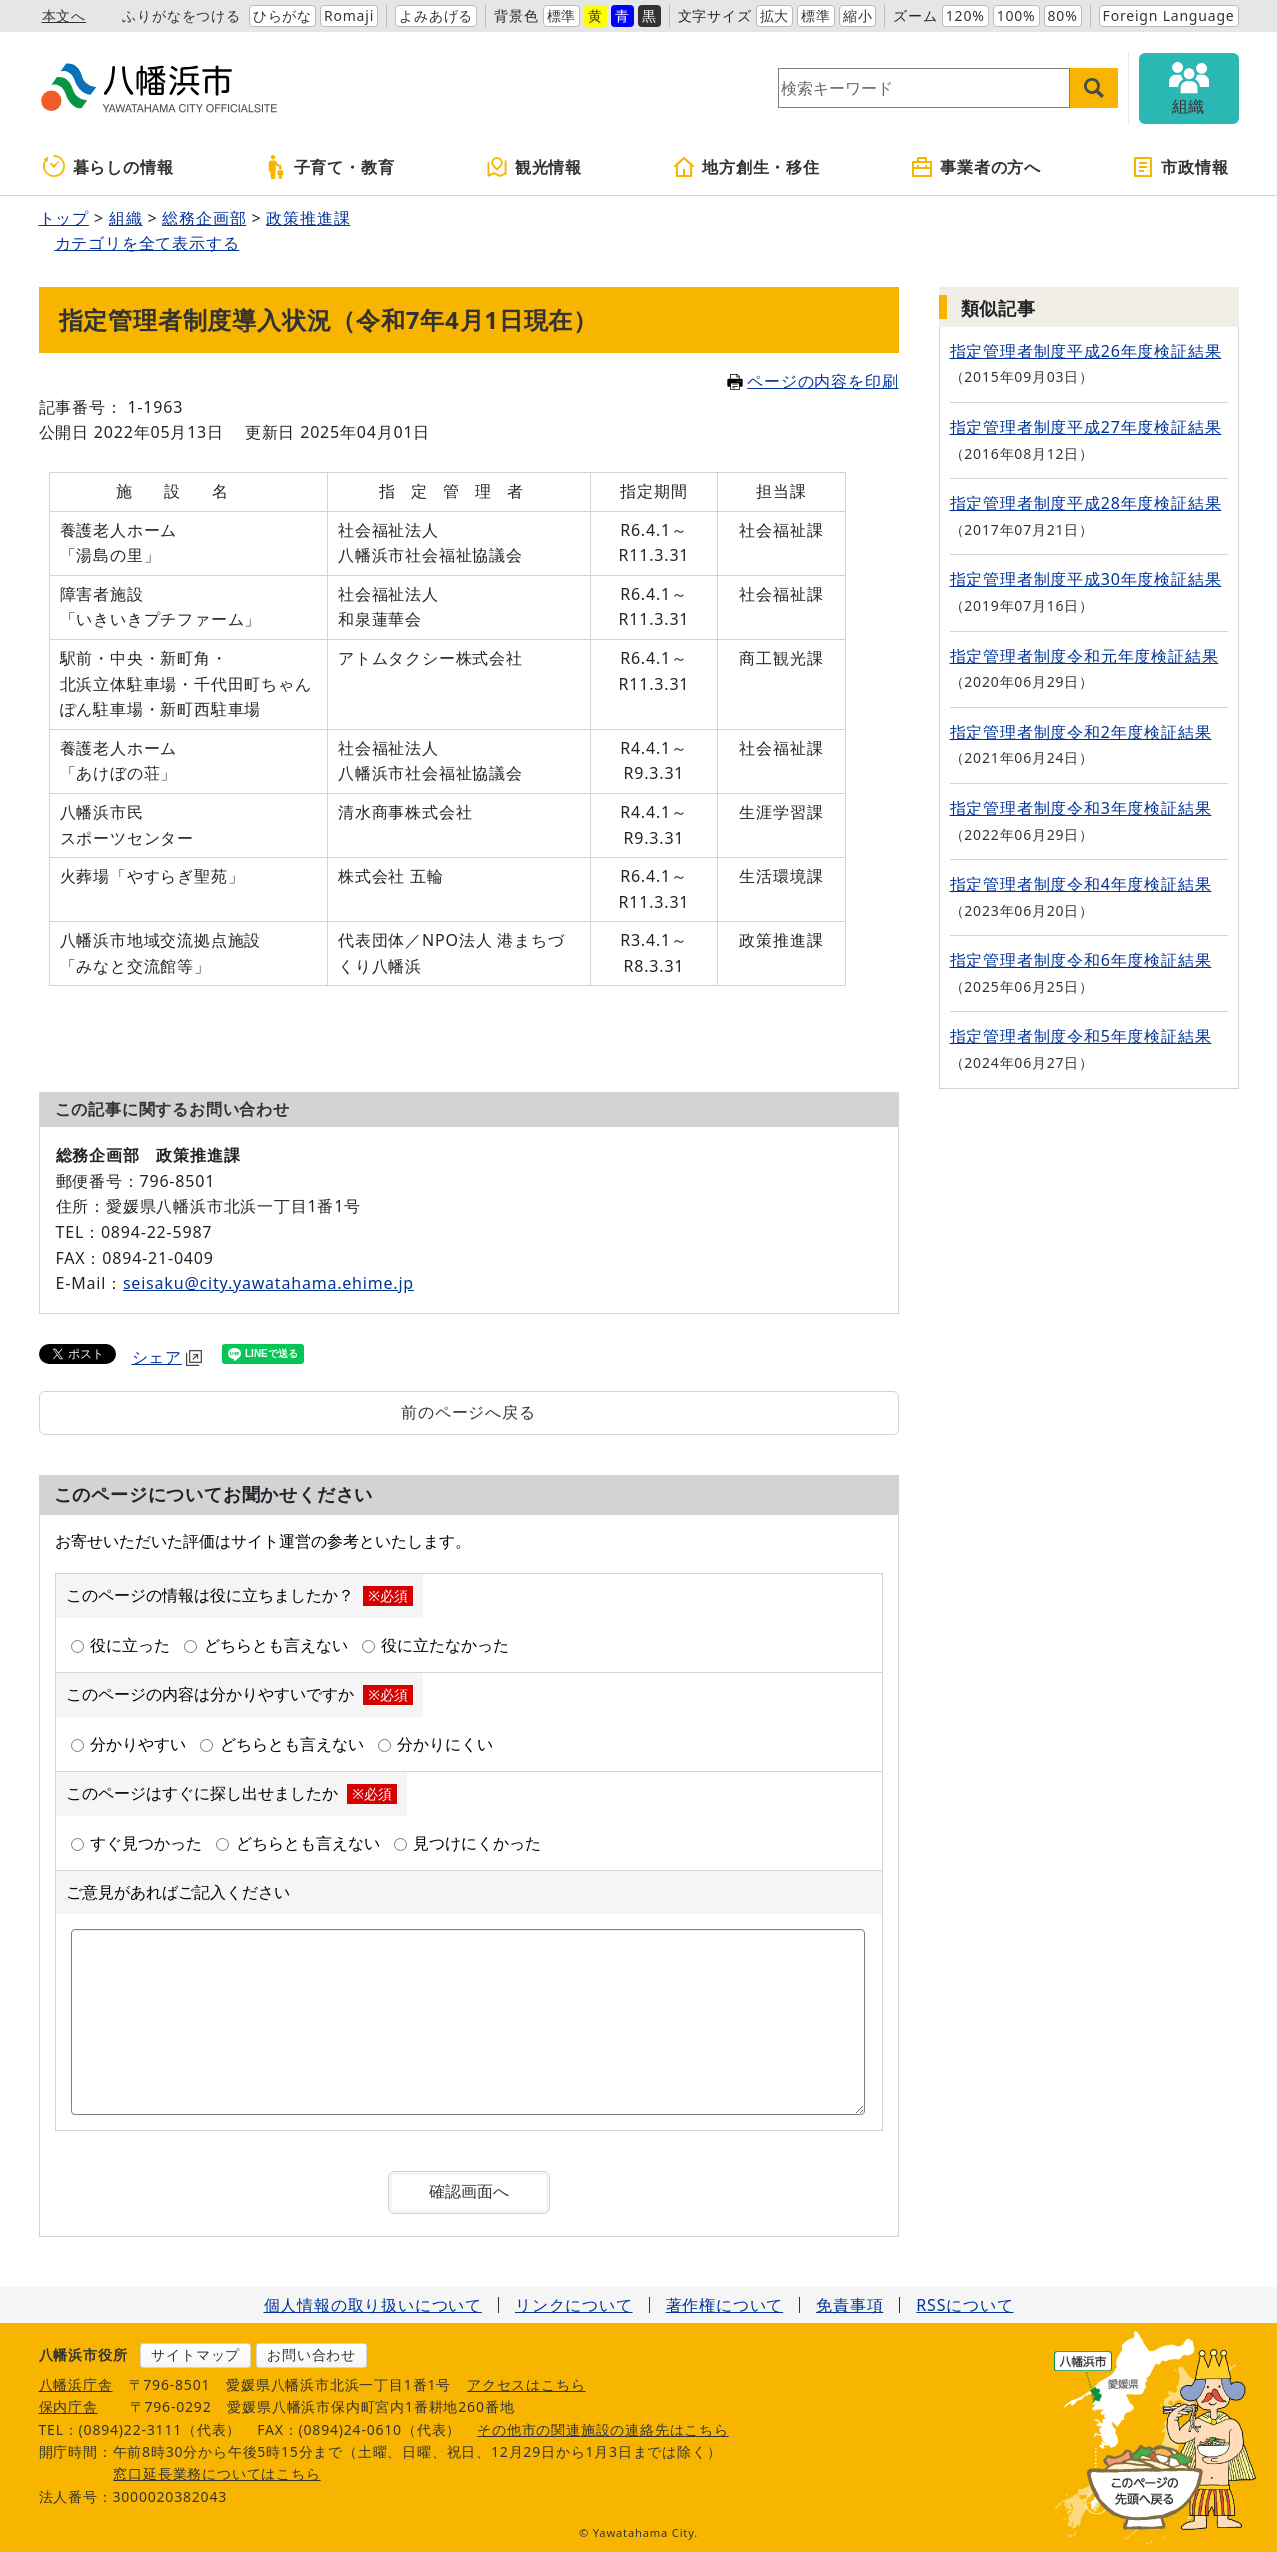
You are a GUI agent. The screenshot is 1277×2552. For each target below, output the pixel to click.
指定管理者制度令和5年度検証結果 (1081, 1036)
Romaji (349, 15)
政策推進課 (308, 218)
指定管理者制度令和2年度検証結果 (1081, 732)
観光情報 (533, 167)
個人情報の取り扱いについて (373, 2305)
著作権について (725, 2305)
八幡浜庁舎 (76, 2384)
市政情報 (1179, 167)
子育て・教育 (329, 167)
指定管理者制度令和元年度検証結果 (1084, 656)
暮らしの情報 (108, 167)
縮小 (858, 15)
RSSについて (964, 2305)
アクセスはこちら (526, 2384)
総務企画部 (204, 218)
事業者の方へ (975, 167)
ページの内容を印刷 (812, 381)
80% (1063, 15)
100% (1016, 15)
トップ (64, 218)
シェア (167, 1357)
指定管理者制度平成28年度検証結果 (1086, 503)
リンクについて (574, 2305)
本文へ (64, 15)
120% (965, 15)
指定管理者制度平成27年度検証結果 (1086, 427)
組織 (126, 218)
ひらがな (282, 15)
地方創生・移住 (746, 167)
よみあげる (436, 15)
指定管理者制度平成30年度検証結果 (1086, 579)
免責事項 (849, 2305)
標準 (562, 15)
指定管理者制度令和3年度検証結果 (1081, 808)
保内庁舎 (68, 2406)
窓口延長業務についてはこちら (216, 2473)
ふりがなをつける (181, 15)
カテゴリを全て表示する (147, 243)
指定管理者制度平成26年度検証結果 (1086, 351)
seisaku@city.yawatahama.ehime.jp (268, 1283)
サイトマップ (195, 2354)
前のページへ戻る (468, 1412)
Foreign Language (1169, 15)
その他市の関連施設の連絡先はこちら (603, 2429)
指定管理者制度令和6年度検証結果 (1081, 960)
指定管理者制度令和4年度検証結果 (1081, 884)
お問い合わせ (311, 2354)
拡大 (775, 15)
